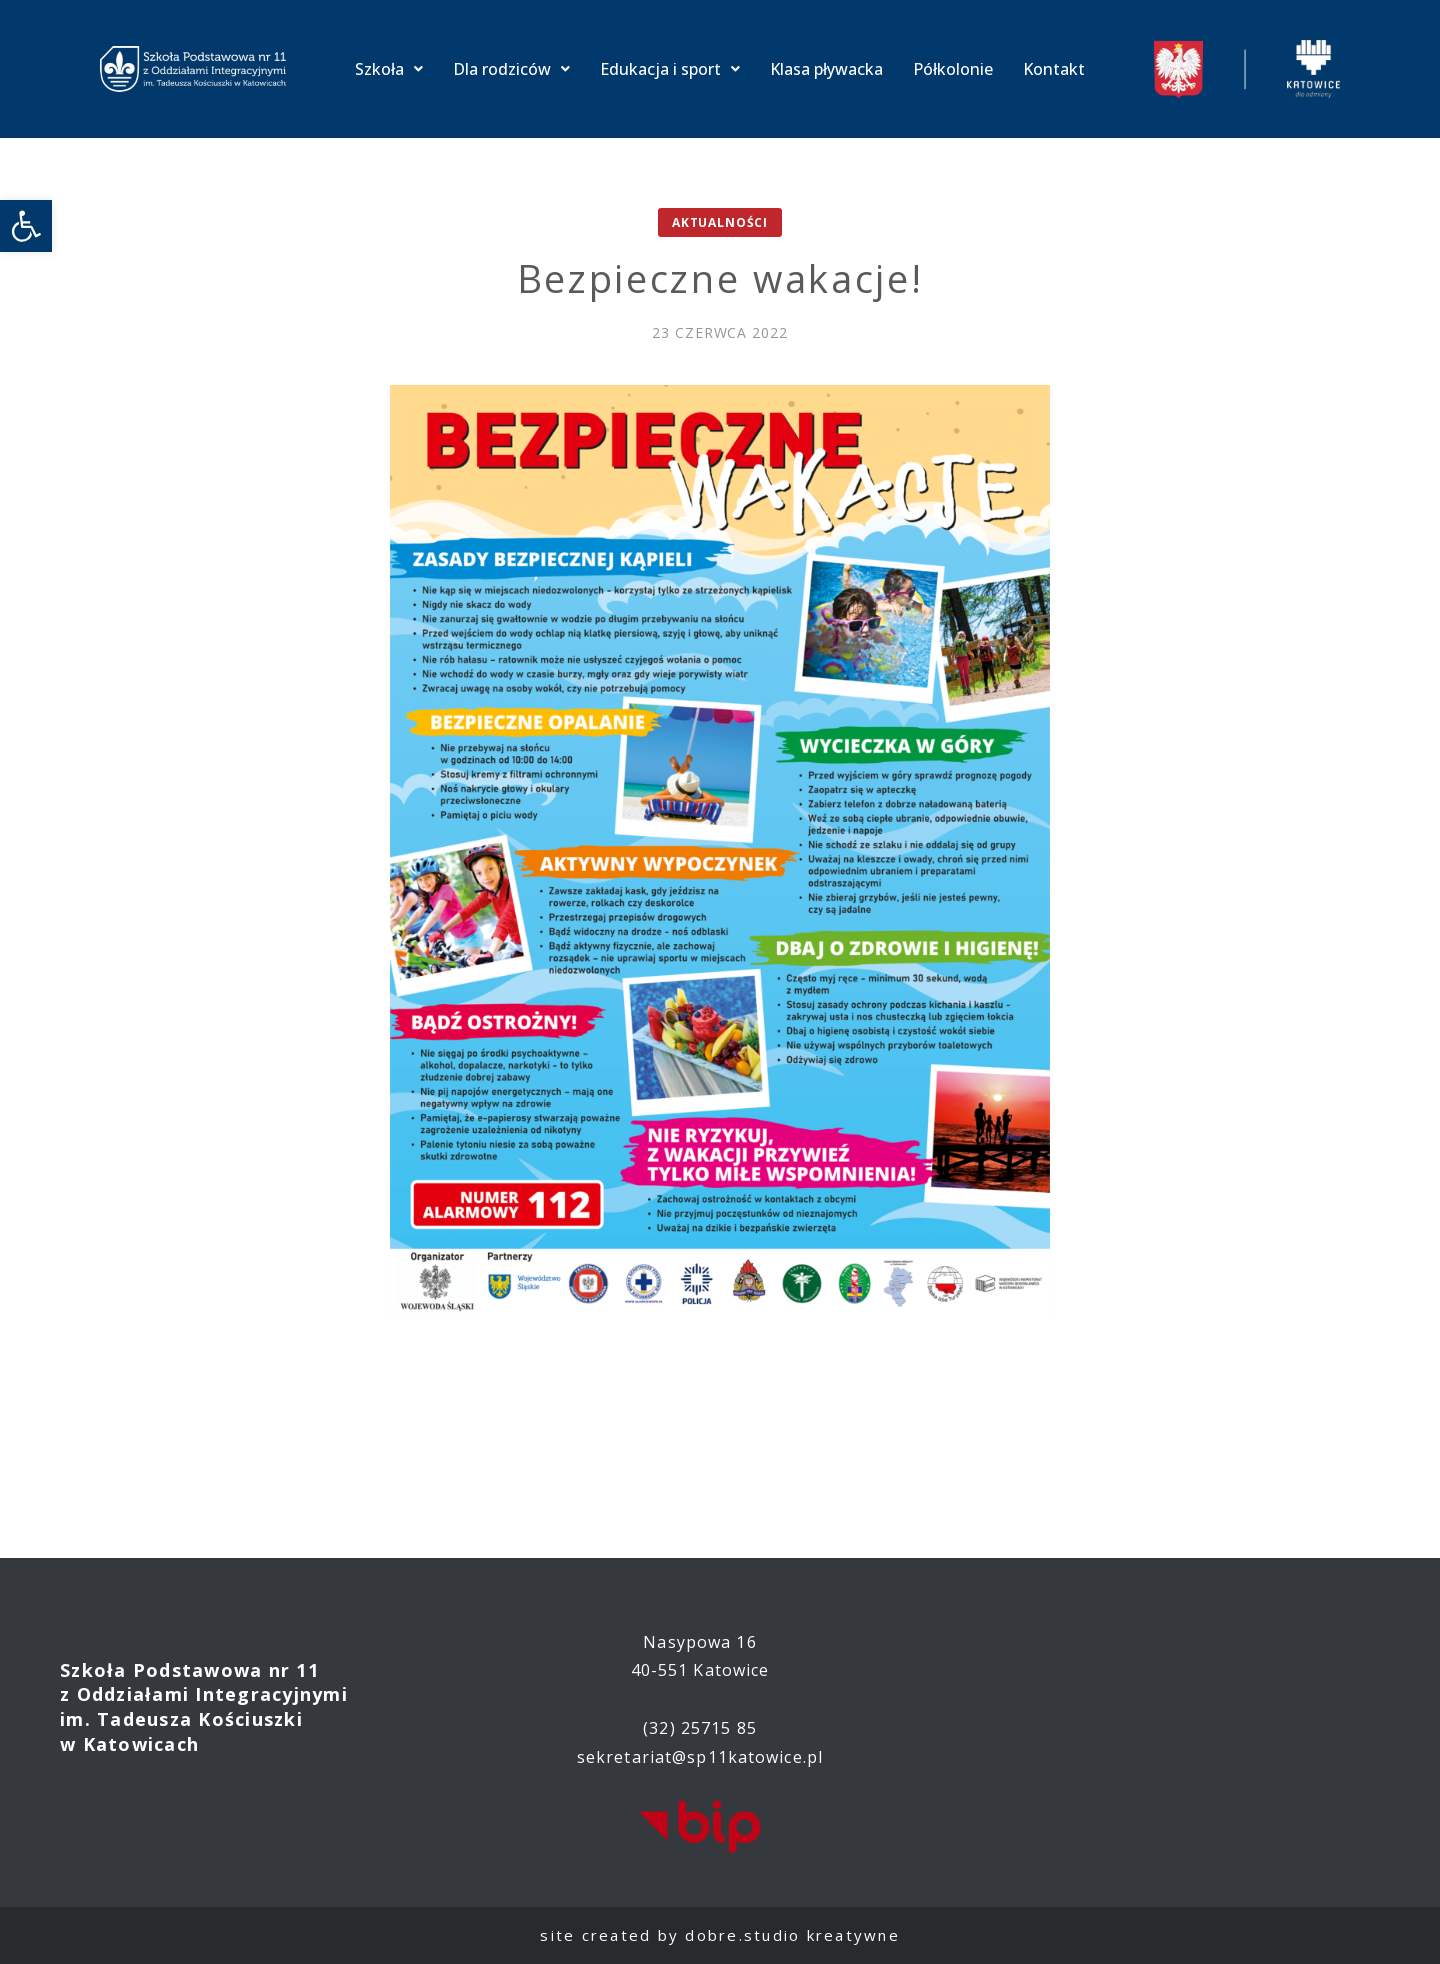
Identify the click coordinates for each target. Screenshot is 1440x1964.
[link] (26, 226)
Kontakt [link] (1054, 69)
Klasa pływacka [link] (826, 69)
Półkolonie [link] (953, 69)
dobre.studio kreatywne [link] (792, 1935)
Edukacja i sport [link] (670, 69)
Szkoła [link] (389, 69)
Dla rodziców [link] (511, 69)
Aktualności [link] (720, 222)
